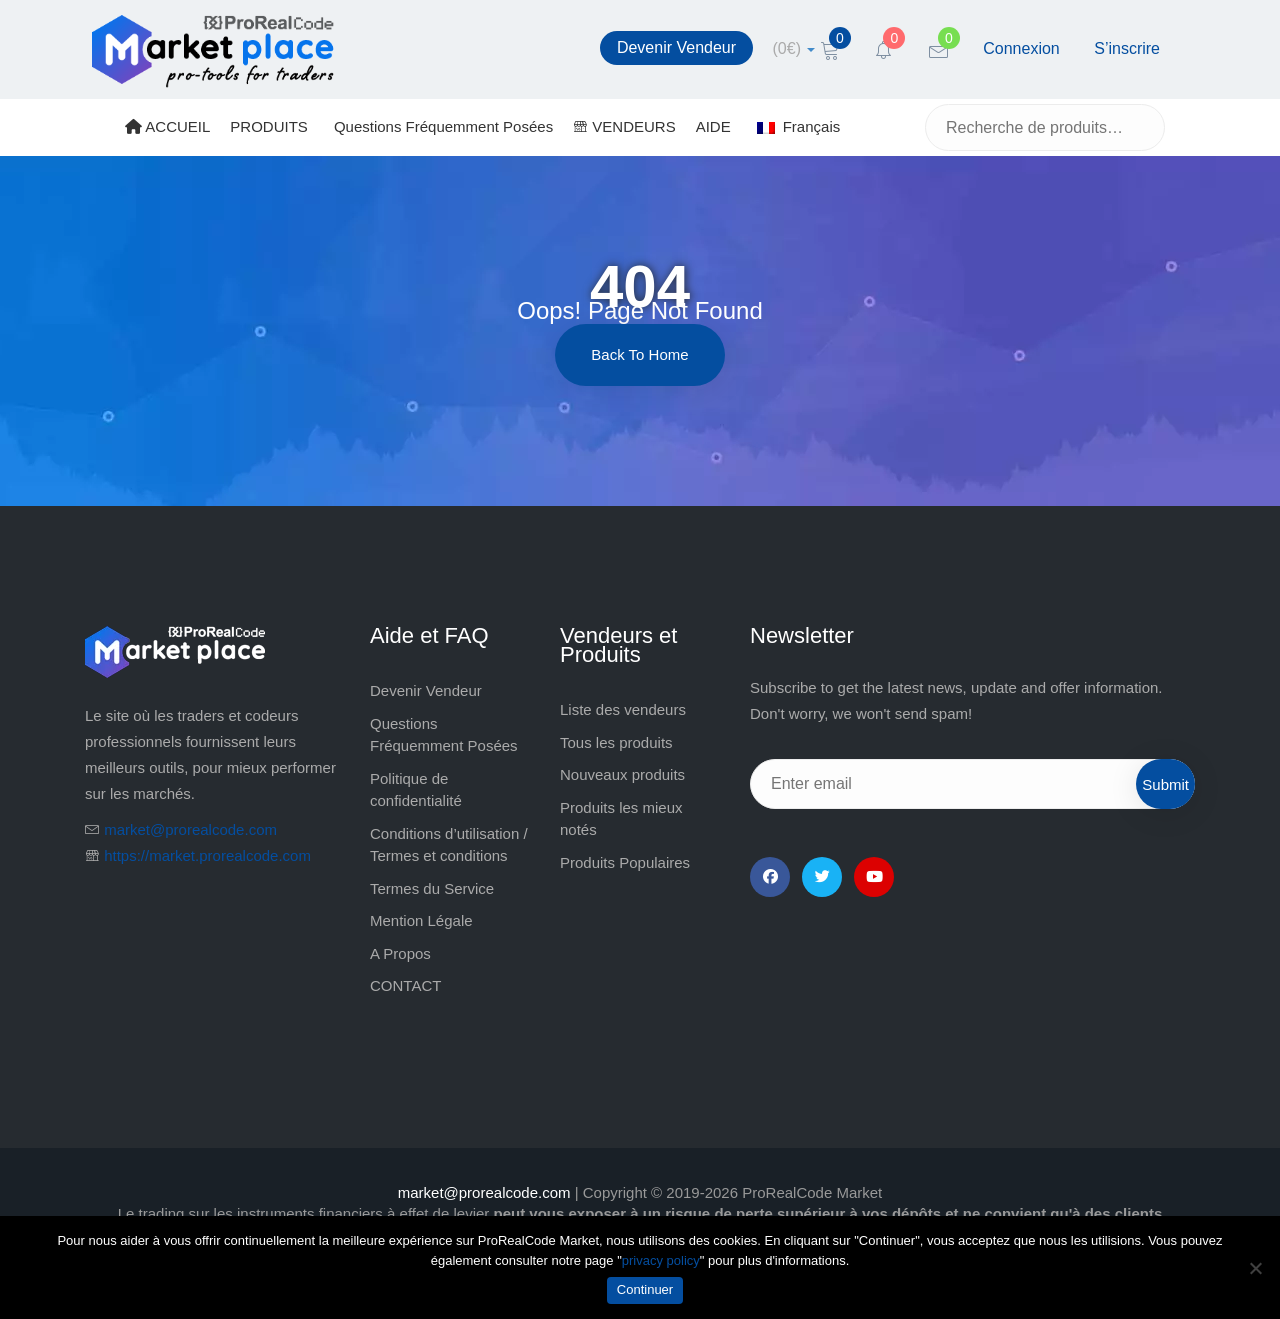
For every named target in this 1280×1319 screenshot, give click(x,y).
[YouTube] (874, 877)
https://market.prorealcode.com (207, 855)
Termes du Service (432, 888)
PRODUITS (269, 126)
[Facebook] (770, 877)
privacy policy (661, 1260)
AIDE (713, 126)
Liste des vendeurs (623, 709)
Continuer (645, 1289)
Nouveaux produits (622, 774)
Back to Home (639, 354)
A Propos (400, 953)
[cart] (794, 48)
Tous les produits (616, 742)
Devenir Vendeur (676, 47)
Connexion (1021, 48)
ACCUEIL (167, 126)
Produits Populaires (625, 862)
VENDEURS (624, 126)
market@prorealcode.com (190, 829)
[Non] (1255, 1268)
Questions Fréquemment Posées (443, 126)
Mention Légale (421, 920)
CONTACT (405, 985)
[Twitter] (822, 877)
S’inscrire (1127, 48)
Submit (1165, 784)
